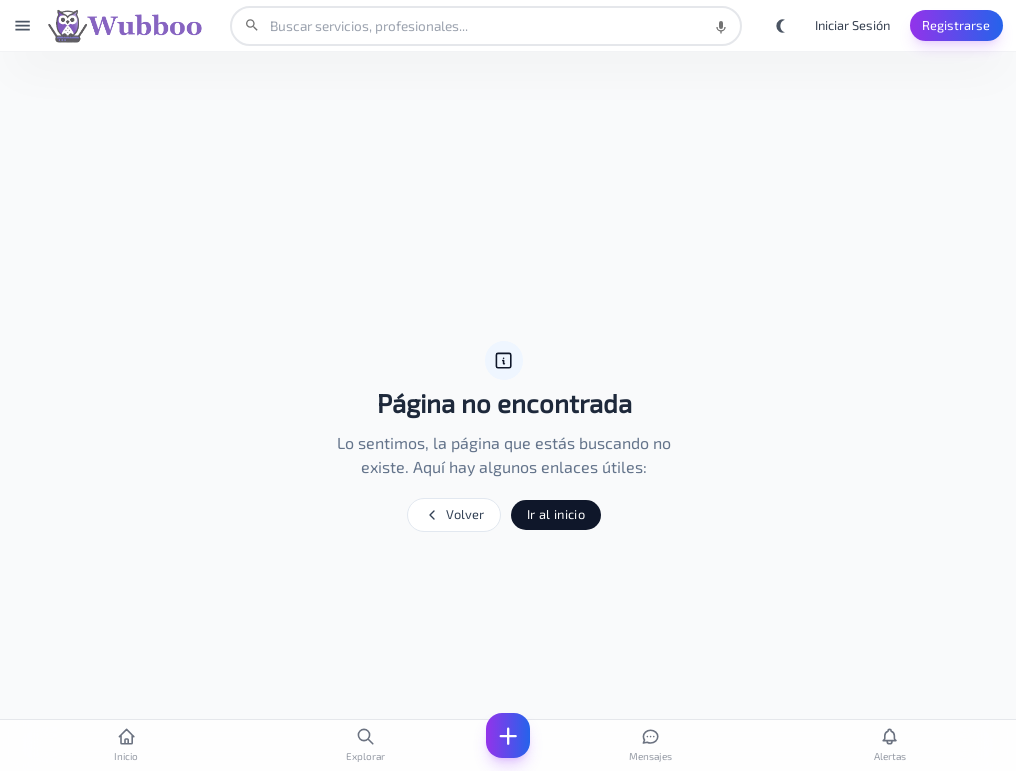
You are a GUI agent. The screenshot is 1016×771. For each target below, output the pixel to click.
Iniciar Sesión (852, 25)
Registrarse (956, 25)
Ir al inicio (556, 514)
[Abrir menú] (22, 26)
